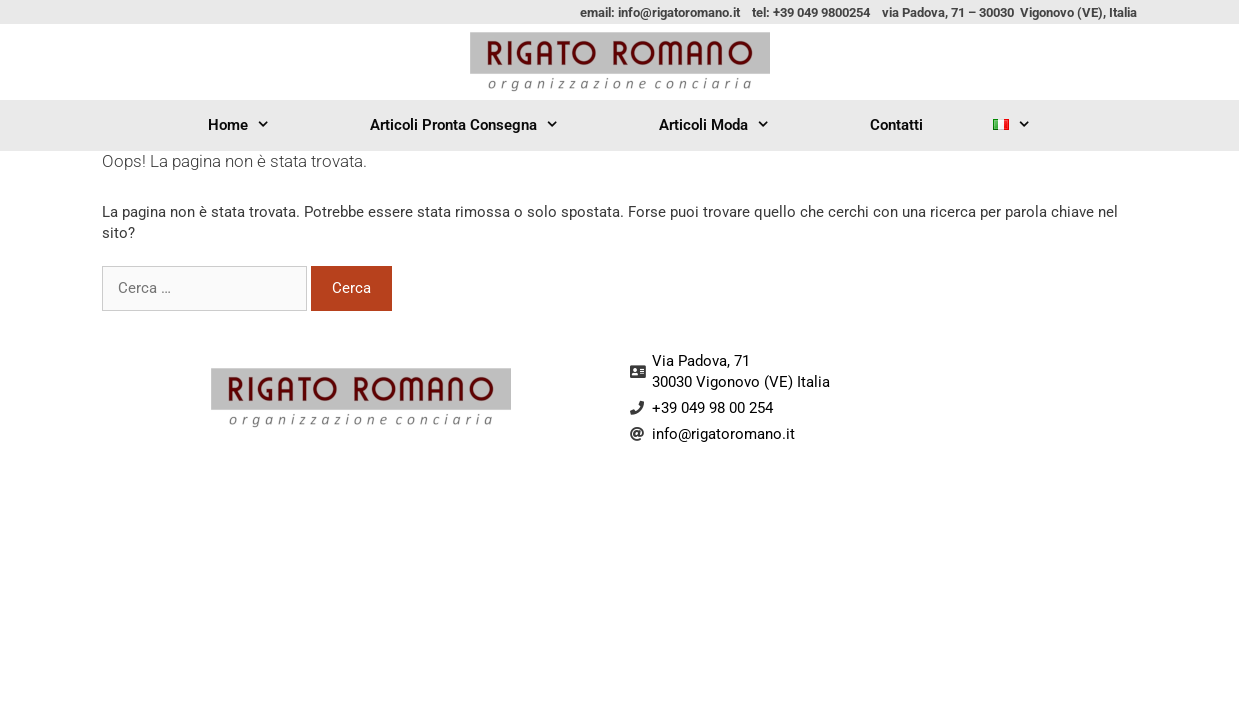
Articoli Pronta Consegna (479, 125)
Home (254, 125)
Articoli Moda (729, 125)
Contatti (896, 125)
